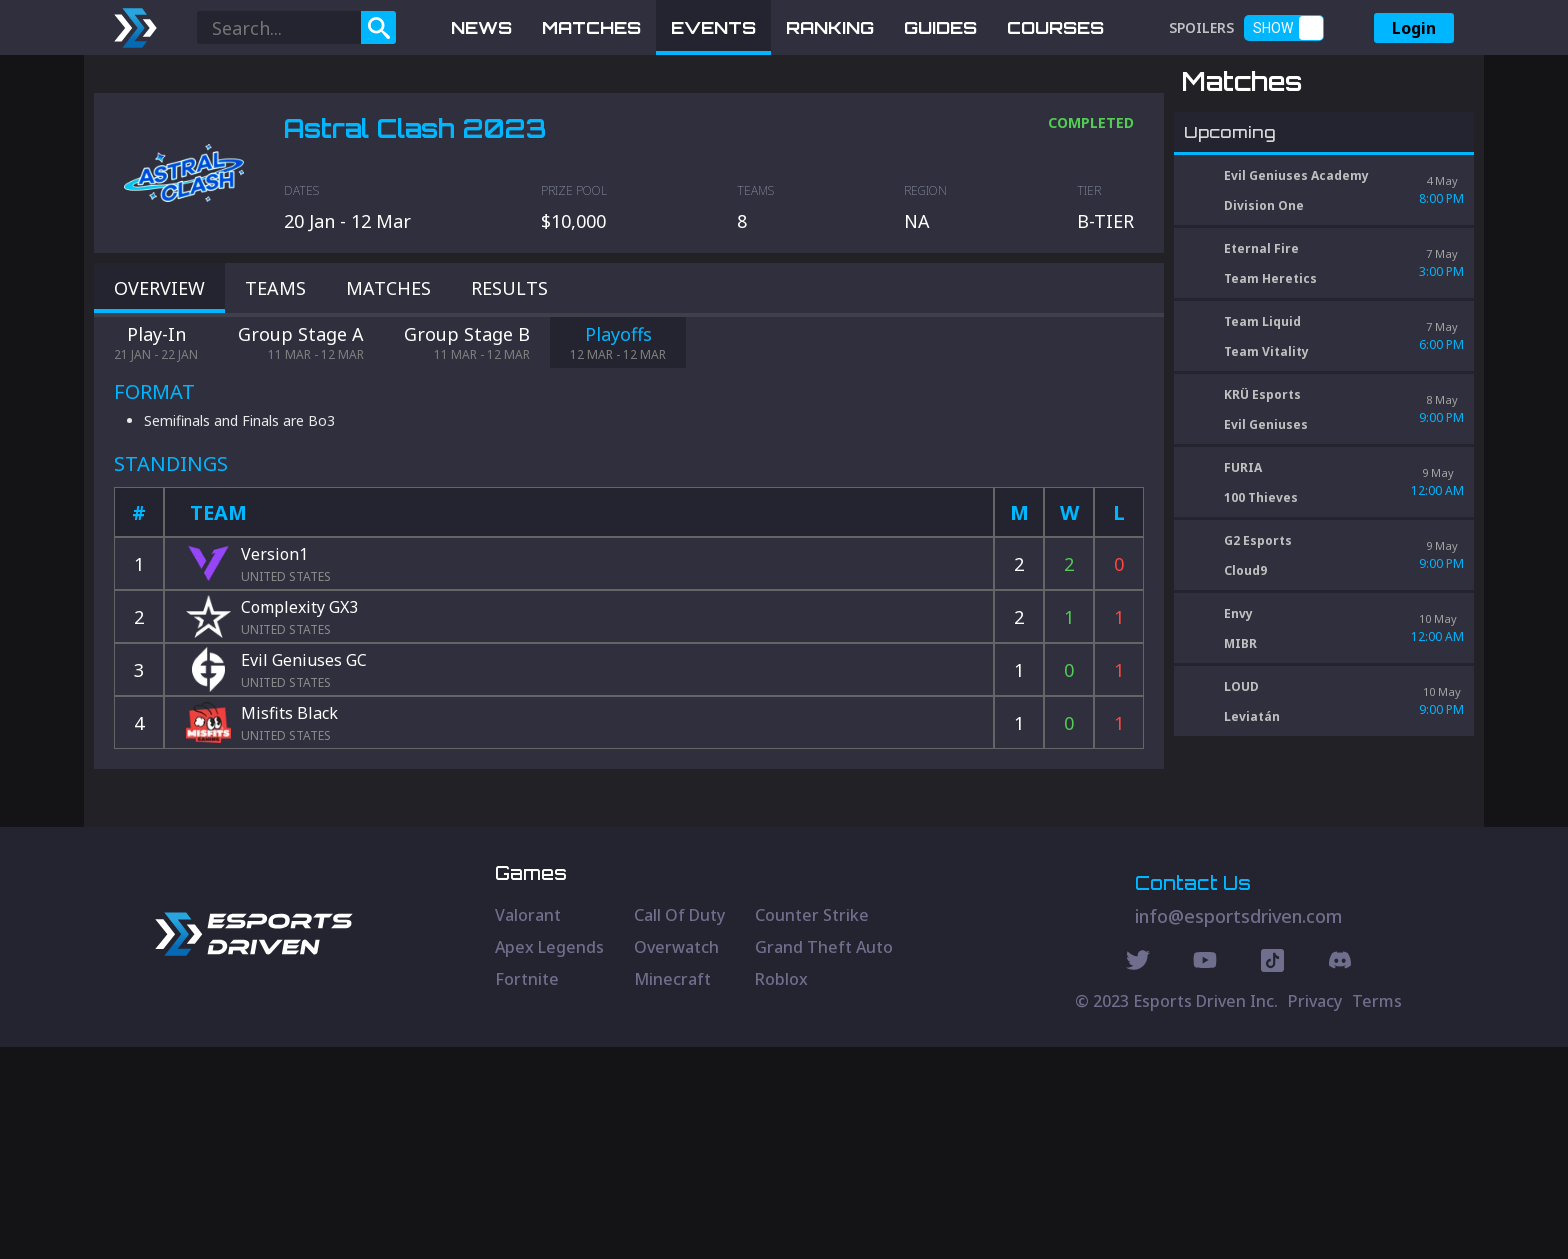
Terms (1377, 1213)
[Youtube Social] (1205, 1175)
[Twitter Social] (1138, 1175)
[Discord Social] (1272, 1175)
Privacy (1315, 1213)
